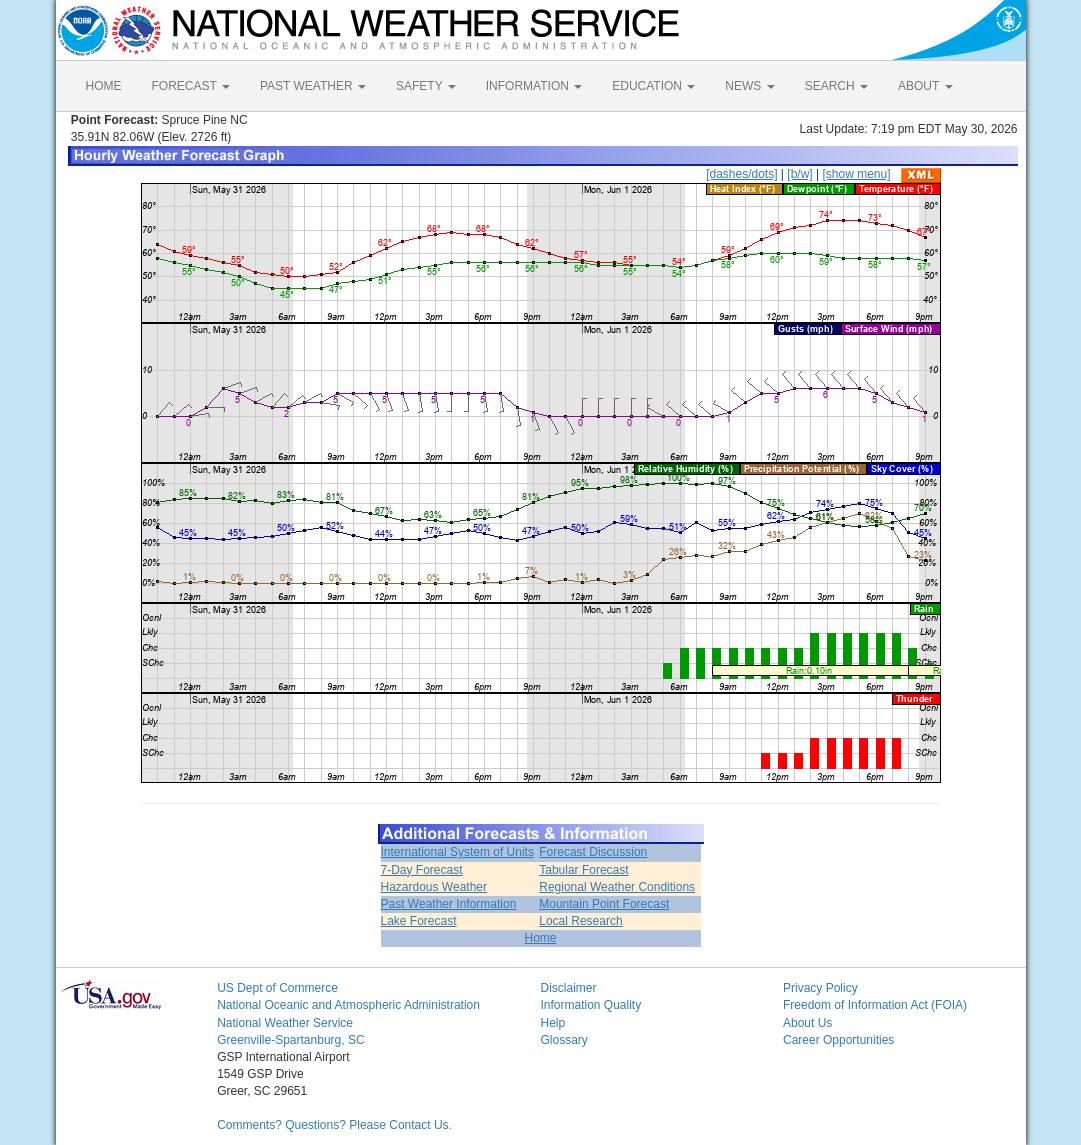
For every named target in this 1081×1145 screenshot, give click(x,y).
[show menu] (856, 174)
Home (540, 938)
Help (552, 1023)
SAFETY (426, 86)
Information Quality (590, 1005)
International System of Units (457, 852)
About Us (807, 1023)
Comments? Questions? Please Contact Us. (334, 1125)
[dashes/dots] (741, 174)
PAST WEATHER (313, 86)
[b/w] (799, 174)
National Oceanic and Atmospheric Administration (348, 1005)
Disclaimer (568, 988)
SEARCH (836, 86)
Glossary (563, 1040)
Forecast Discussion (593, 852)
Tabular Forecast (583, 870)
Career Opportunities (838, 1040)
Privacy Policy (820, 988)
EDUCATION (653, 86)
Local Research (580, 921)
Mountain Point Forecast (604, 904)
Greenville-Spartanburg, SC (290, 1040)
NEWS (749, 86)
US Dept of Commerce (277, 988)
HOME (104, 86)
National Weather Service (285, 1023)
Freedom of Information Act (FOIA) (875, 1005)
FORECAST (191, 86)
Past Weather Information (449, 904)
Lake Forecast (419, 921)
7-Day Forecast (422, 870)
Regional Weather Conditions (617, 887)
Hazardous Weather (434, 887)
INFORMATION (534, 86)
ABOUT (925, 86)
